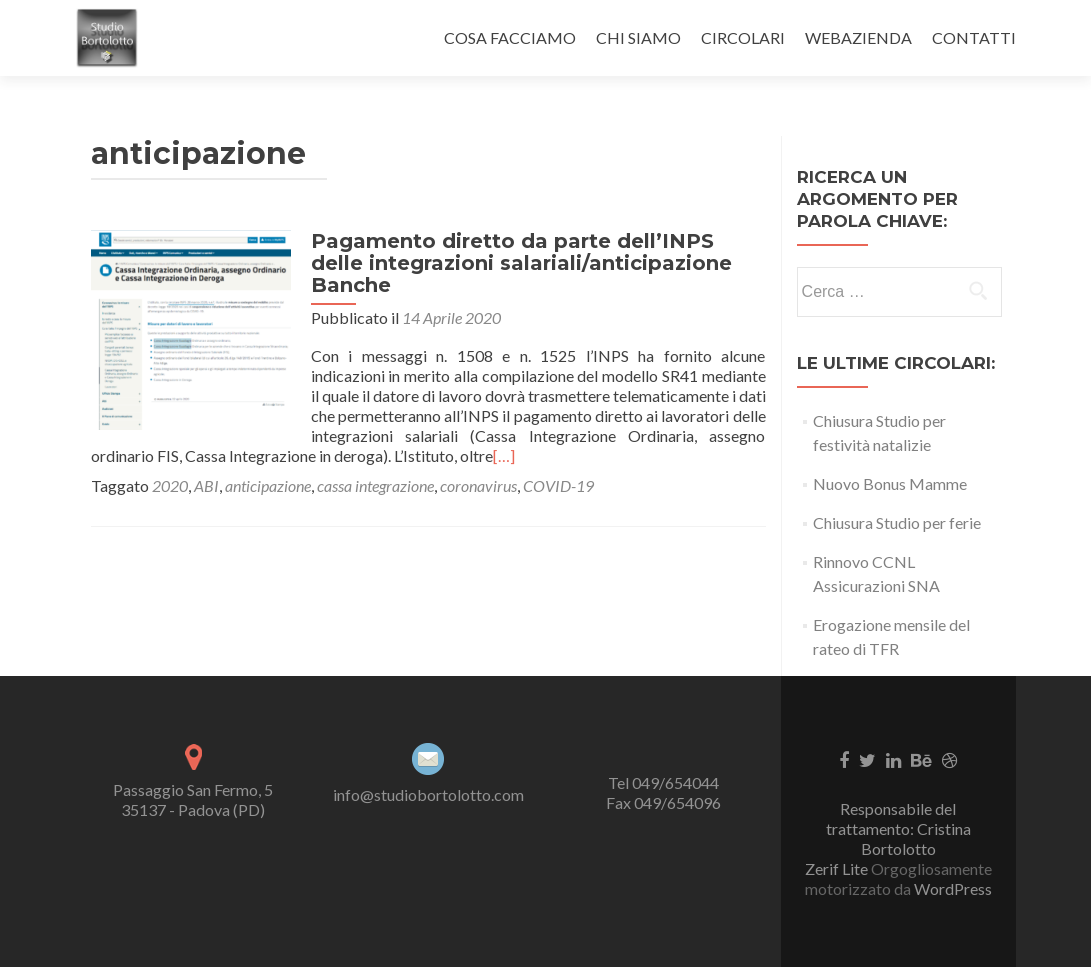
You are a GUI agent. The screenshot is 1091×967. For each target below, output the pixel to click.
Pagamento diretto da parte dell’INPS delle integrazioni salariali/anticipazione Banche (521, 263)
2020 (170, 485)
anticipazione (268, 485)
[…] (504, 455)
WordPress (951, 888)
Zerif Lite (838, 868)
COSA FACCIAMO (510, 37)
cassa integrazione (375, 485)
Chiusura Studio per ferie (897, 522)
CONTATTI (974, 37)
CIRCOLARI (743, 37)
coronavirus (478, 485)
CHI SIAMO (638, 37)
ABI (206, 485)
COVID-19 (558, 485)
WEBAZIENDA (858, 37)
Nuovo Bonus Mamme (890, 483)
